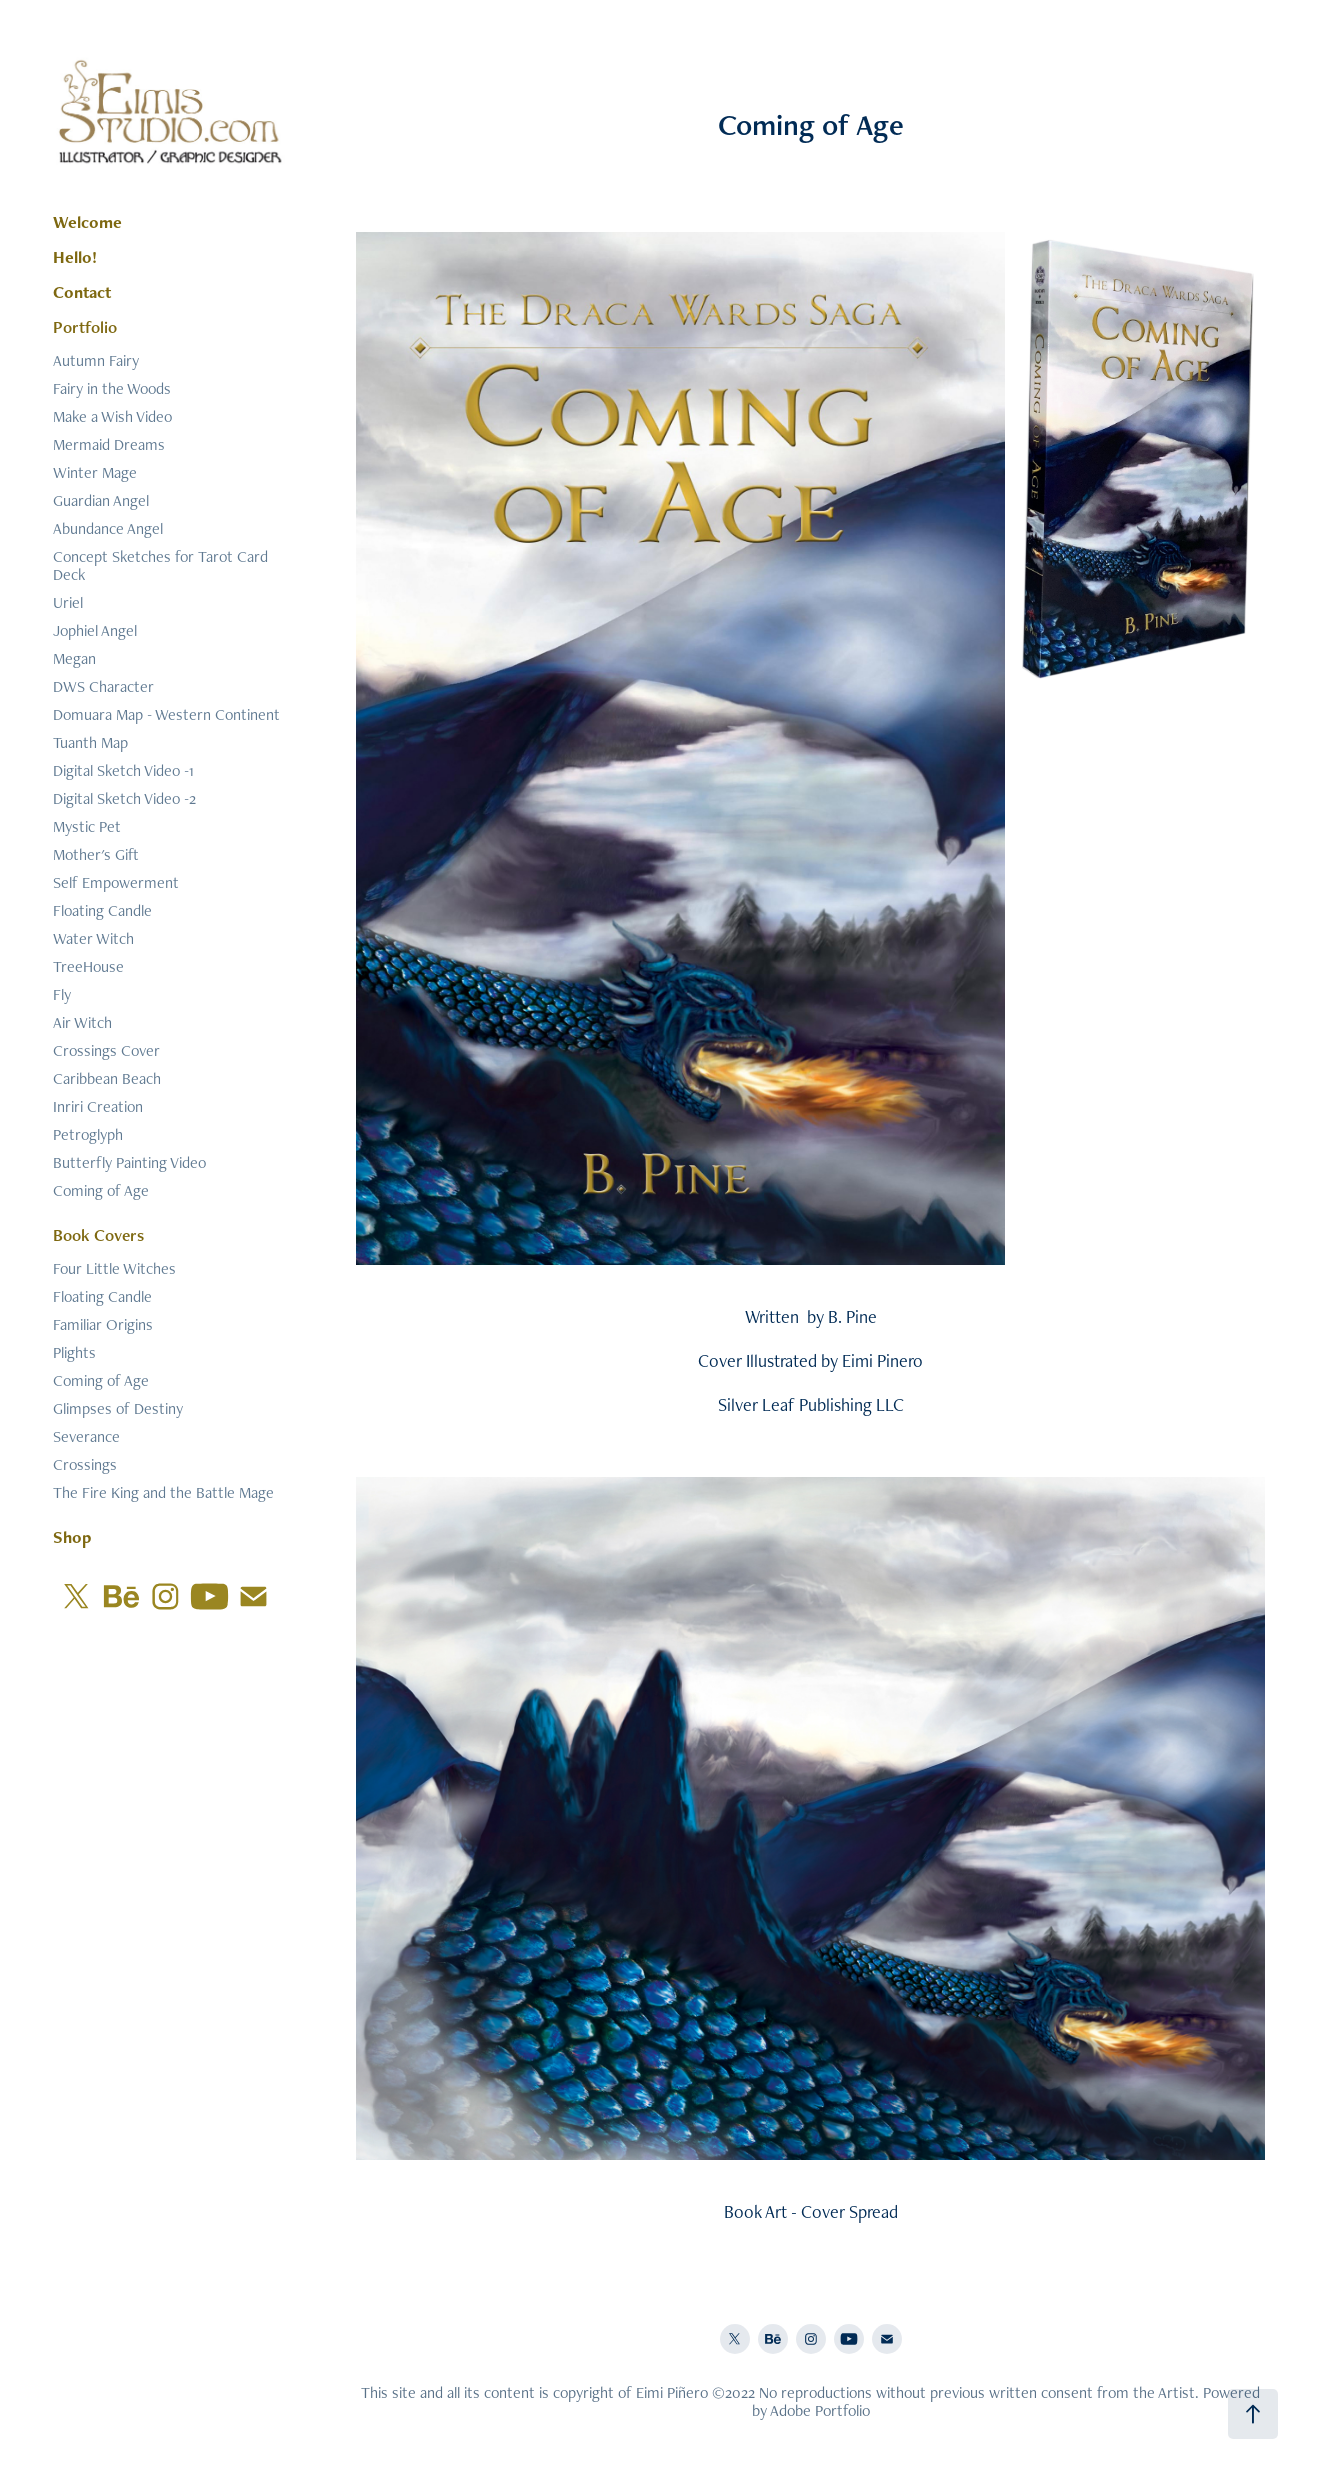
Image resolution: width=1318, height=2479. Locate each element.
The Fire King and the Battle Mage (163, 1492)
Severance (86, 1436)
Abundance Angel (108, 528)
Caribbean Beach (107, 1078)
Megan (74, 658)
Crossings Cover (106, 1050)
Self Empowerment (116, 882)
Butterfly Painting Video (129, 1162)
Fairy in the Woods (112, 388)
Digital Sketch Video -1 (123, 770)
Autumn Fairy (96, 360)
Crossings (85, 1464)
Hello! (75, 257)
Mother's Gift (96, 854)
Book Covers (98, 1235)
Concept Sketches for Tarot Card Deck (160, 565)
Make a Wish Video (112, 416)
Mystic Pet (87, 826)
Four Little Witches (114, 1268)
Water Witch (93, 938)
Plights (74, 1352)
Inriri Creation (98, 1106)
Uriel (68, 602)
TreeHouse (88, 966)
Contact (82, 292)
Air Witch (82, 1022)
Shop (72, 1537)
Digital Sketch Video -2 (124, 798)
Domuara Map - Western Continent (166, 714)
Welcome (87, 222)
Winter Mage (95, 472)
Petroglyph (88, 1134)
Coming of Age (101, 1190)
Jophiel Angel (95, 630)
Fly (62, 994)
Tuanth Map (90, 742)
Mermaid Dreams (109, 444)
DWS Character (103, 686)
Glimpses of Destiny (118, 1408)
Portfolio (85, 327)
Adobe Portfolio (820, 2410)
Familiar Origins (103, 1324)
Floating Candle (102, 910)
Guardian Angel (101, 500)
